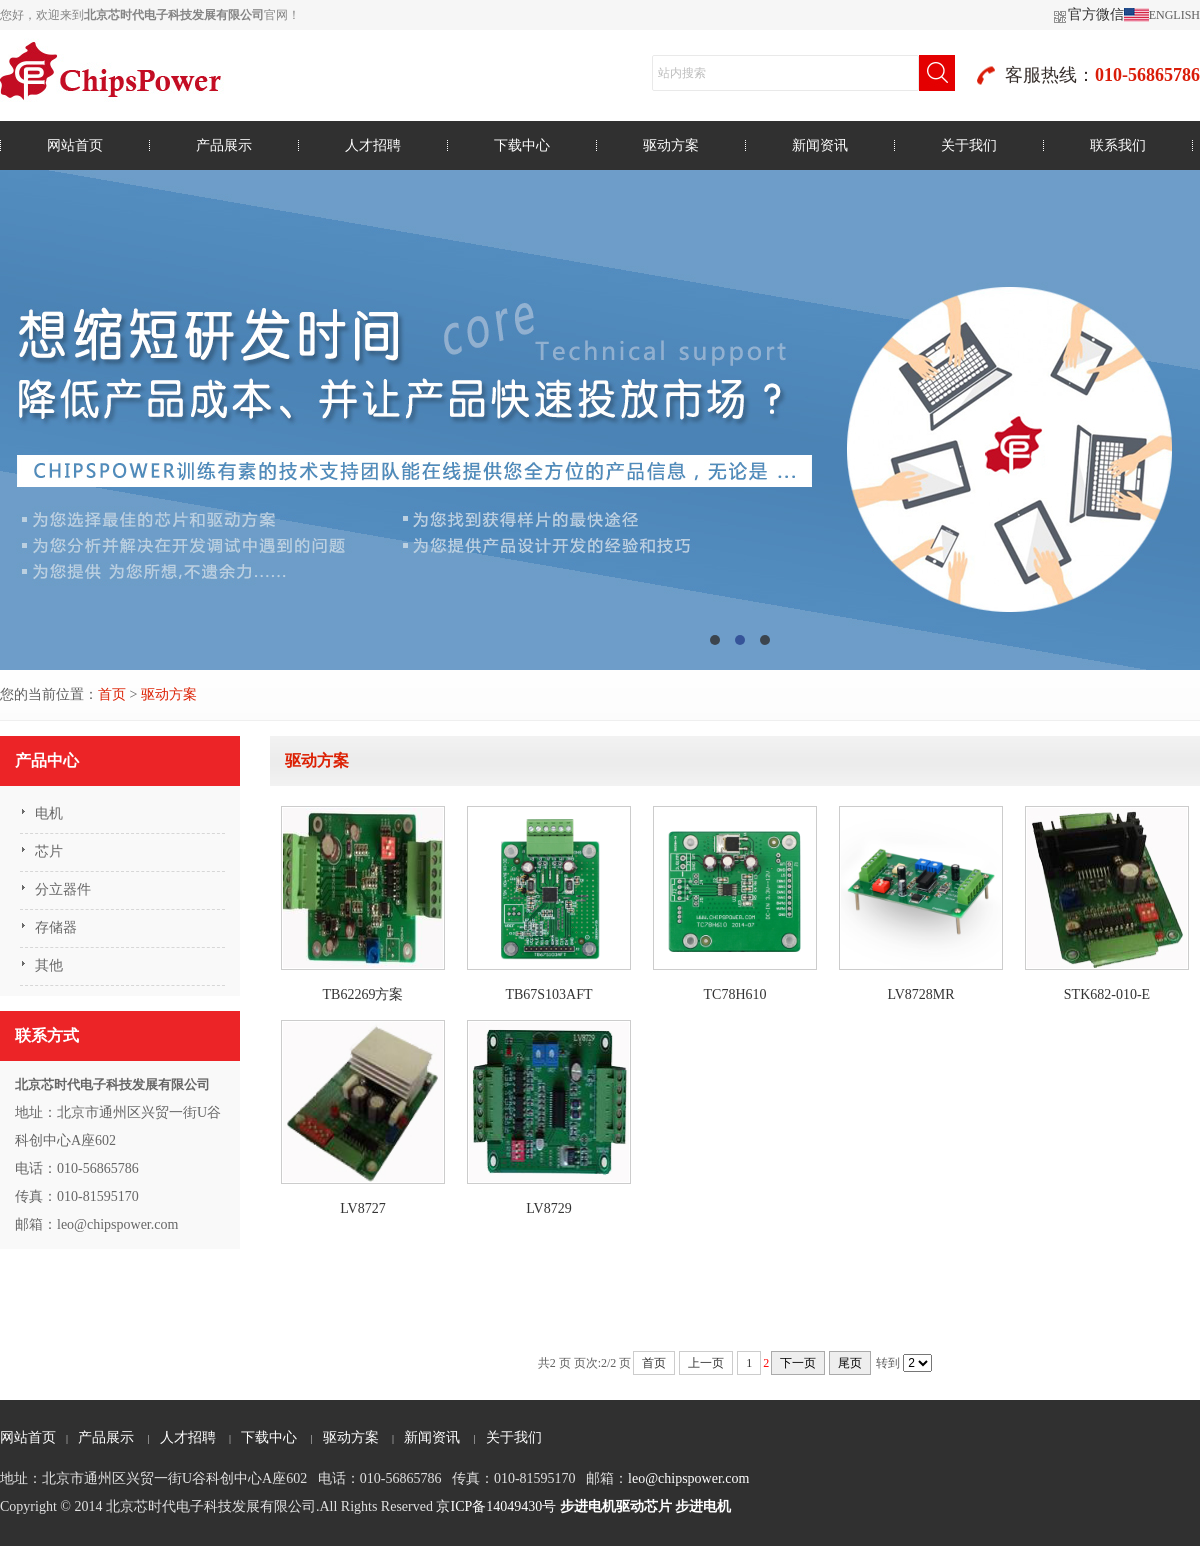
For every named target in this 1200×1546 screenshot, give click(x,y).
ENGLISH (1174, 15)
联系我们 (1118, 145)
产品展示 (224, 145)
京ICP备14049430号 (496, 1506)
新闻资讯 (820, 145)
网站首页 (75, 145)
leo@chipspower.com (688, 1478)
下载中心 (522, 145)
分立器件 (63, 889)
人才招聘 (373, 145)
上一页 (706, 1363)
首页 (112, 694)
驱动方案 (671, 145)
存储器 (56, 927)
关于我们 (969, 145)
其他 (49, 965)
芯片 (49, 851)
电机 (49, 813)
